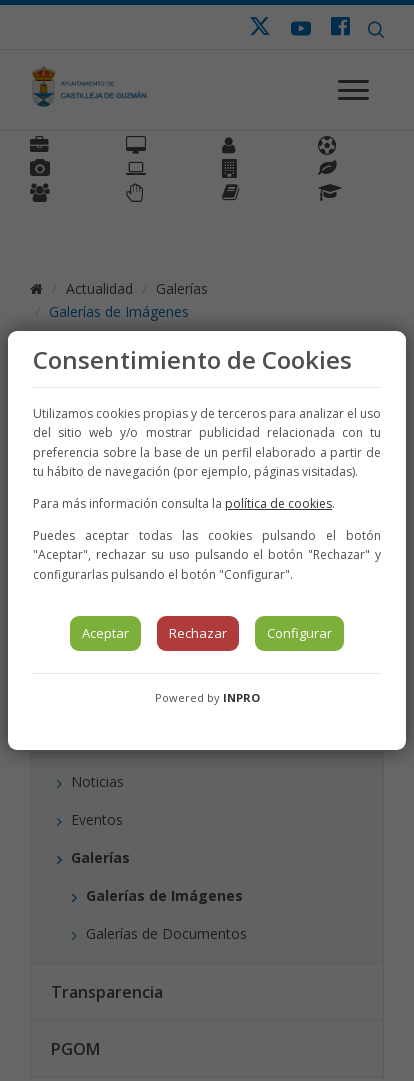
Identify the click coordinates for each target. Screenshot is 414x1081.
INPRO (241, 697)
